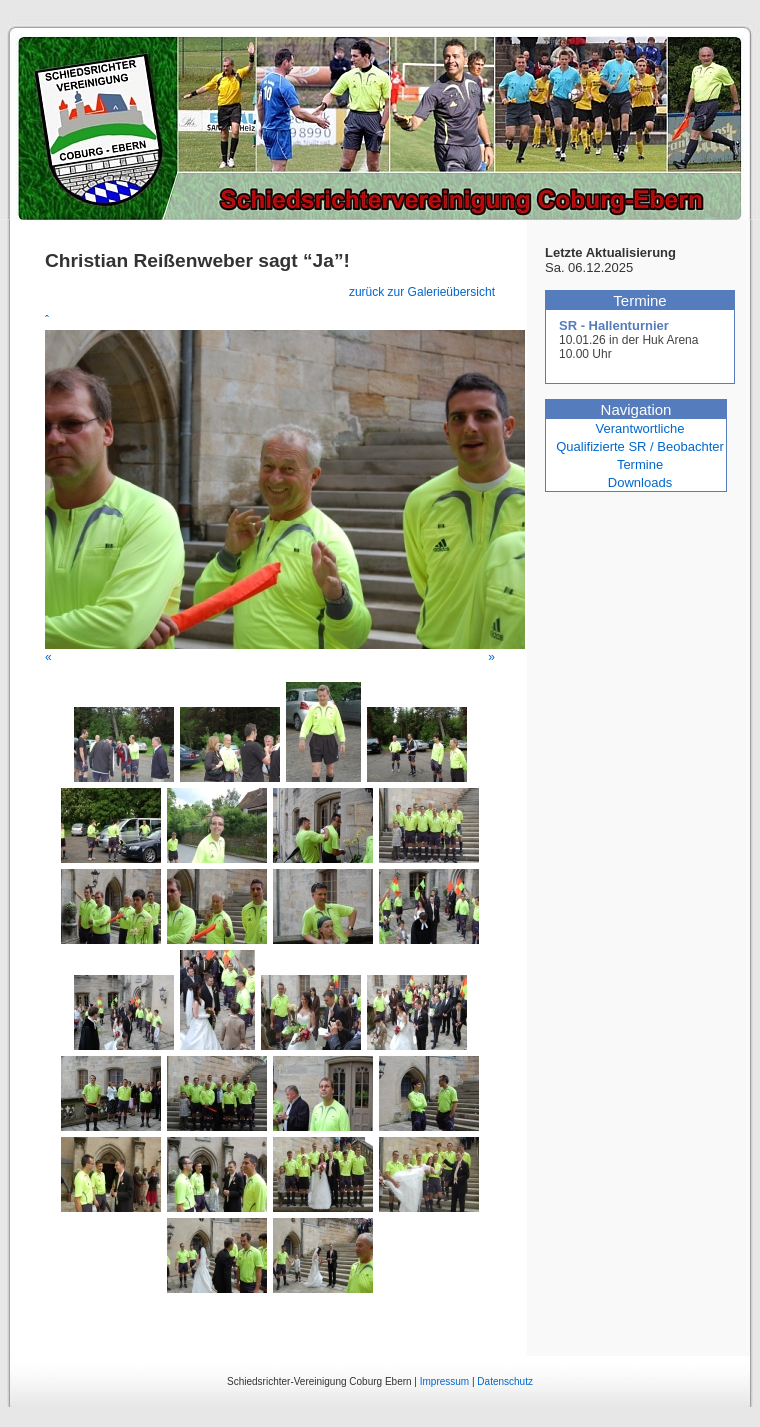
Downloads (640, 482)
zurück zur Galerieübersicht (422, 292)
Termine (640, 464)
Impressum (444, 1381)
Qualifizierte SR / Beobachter (640, 446)
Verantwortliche (640, 428)
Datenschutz (505, 1381)
